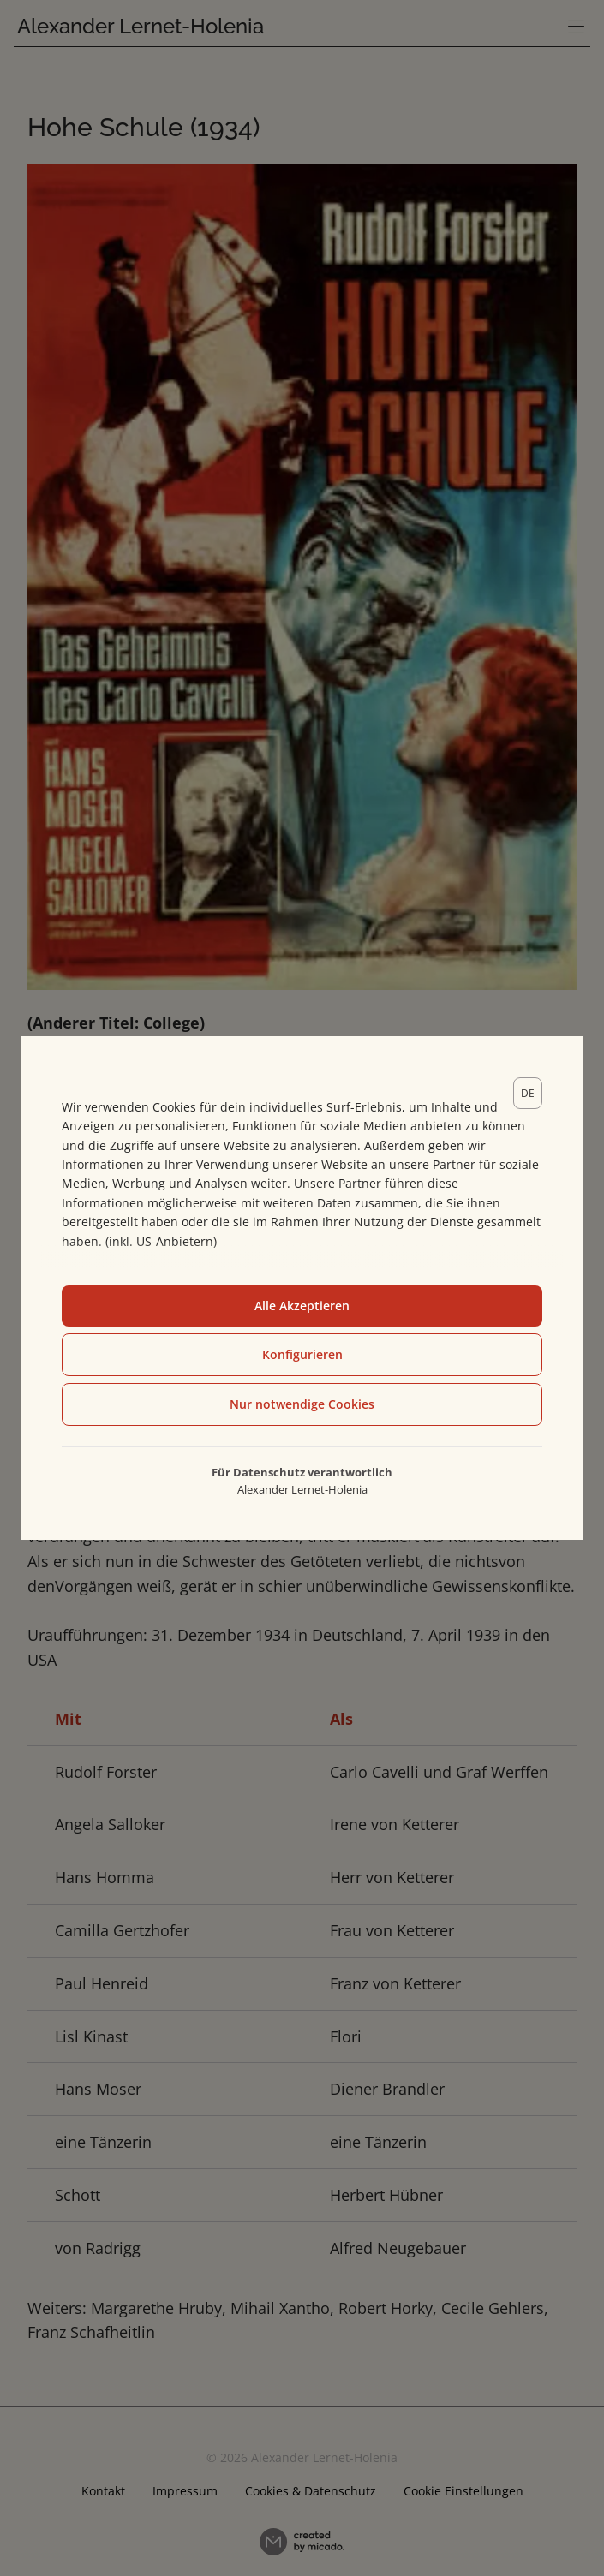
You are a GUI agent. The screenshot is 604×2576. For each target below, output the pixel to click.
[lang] (527, 1093)
